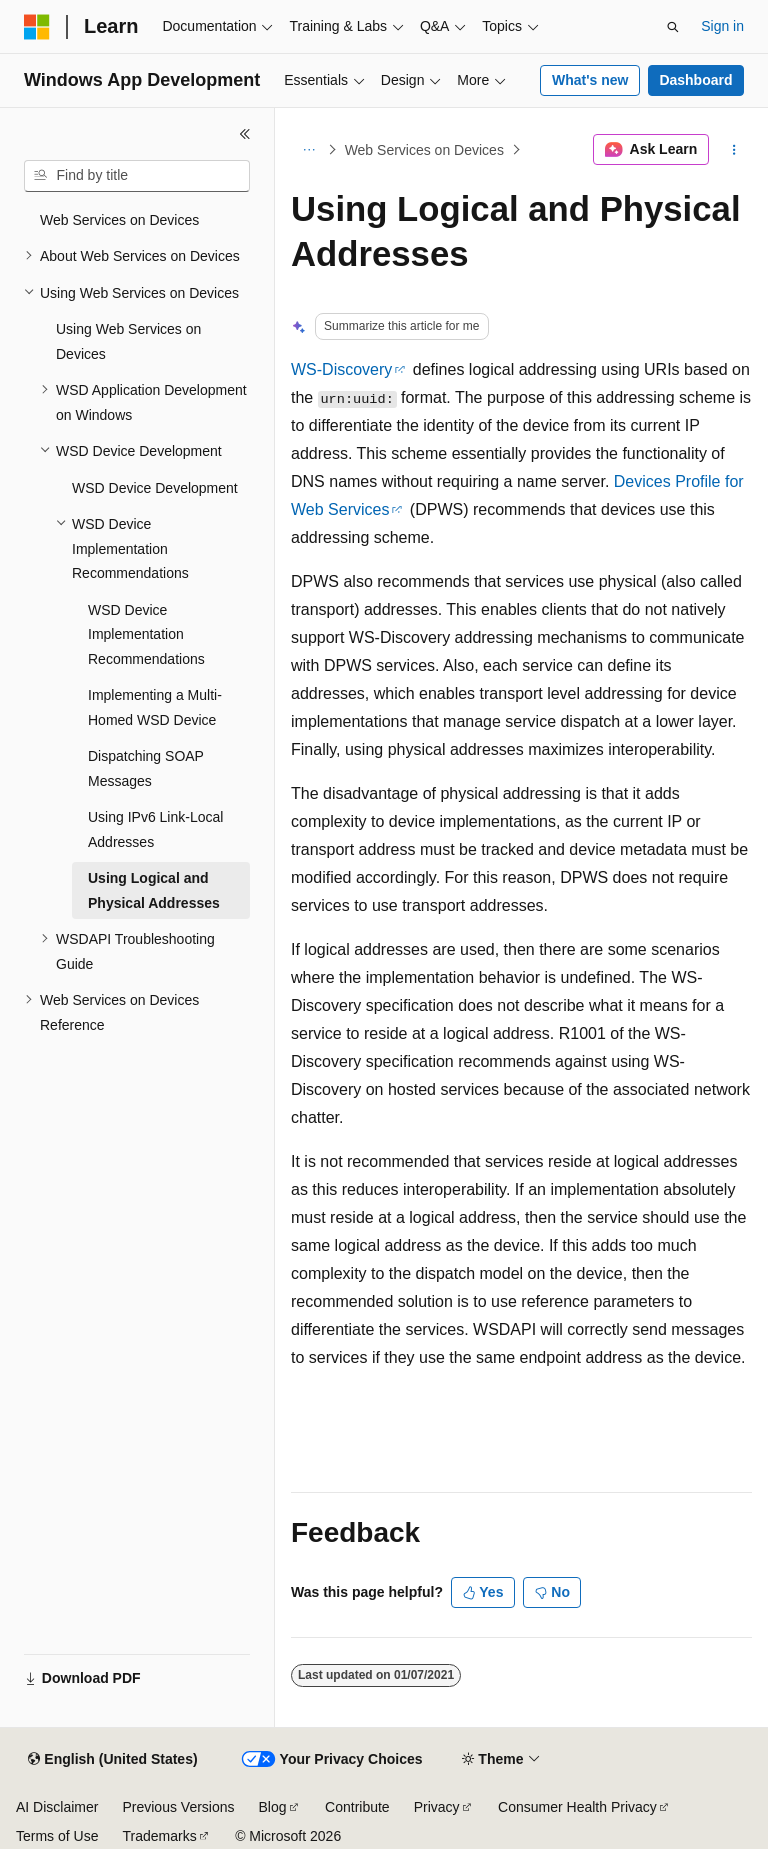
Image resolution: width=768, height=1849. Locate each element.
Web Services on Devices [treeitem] (119, 220)
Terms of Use (57, 1836)
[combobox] (137, 176)
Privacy (437, 1807)
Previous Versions (178, 1807)
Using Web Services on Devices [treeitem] (128, 341)
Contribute (357, 1807)
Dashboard (695, 80)
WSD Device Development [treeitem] (155, 488)
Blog (273, 1807)
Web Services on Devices (424, 150)
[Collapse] (245, 134)
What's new (590, 80)
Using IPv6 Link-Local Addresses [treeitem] (155, 829)
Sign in (722, 26)
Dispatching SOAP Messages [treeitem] (146, 768)
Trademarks (159, 1836)
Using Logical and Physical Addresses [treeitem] (154, 890)
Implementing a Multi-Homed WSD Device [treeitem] (155, 707)
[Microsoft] (37, 27)
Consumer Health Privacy (577, 1807)
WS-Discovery (341, 369)
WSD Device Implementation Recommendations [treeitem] (146, 634)
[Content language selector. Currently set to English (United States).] (112, 1760)
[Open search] (673, 27)
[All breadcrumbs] (308, 150)
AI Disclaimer (57, 1807)
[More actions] (734, 150)
